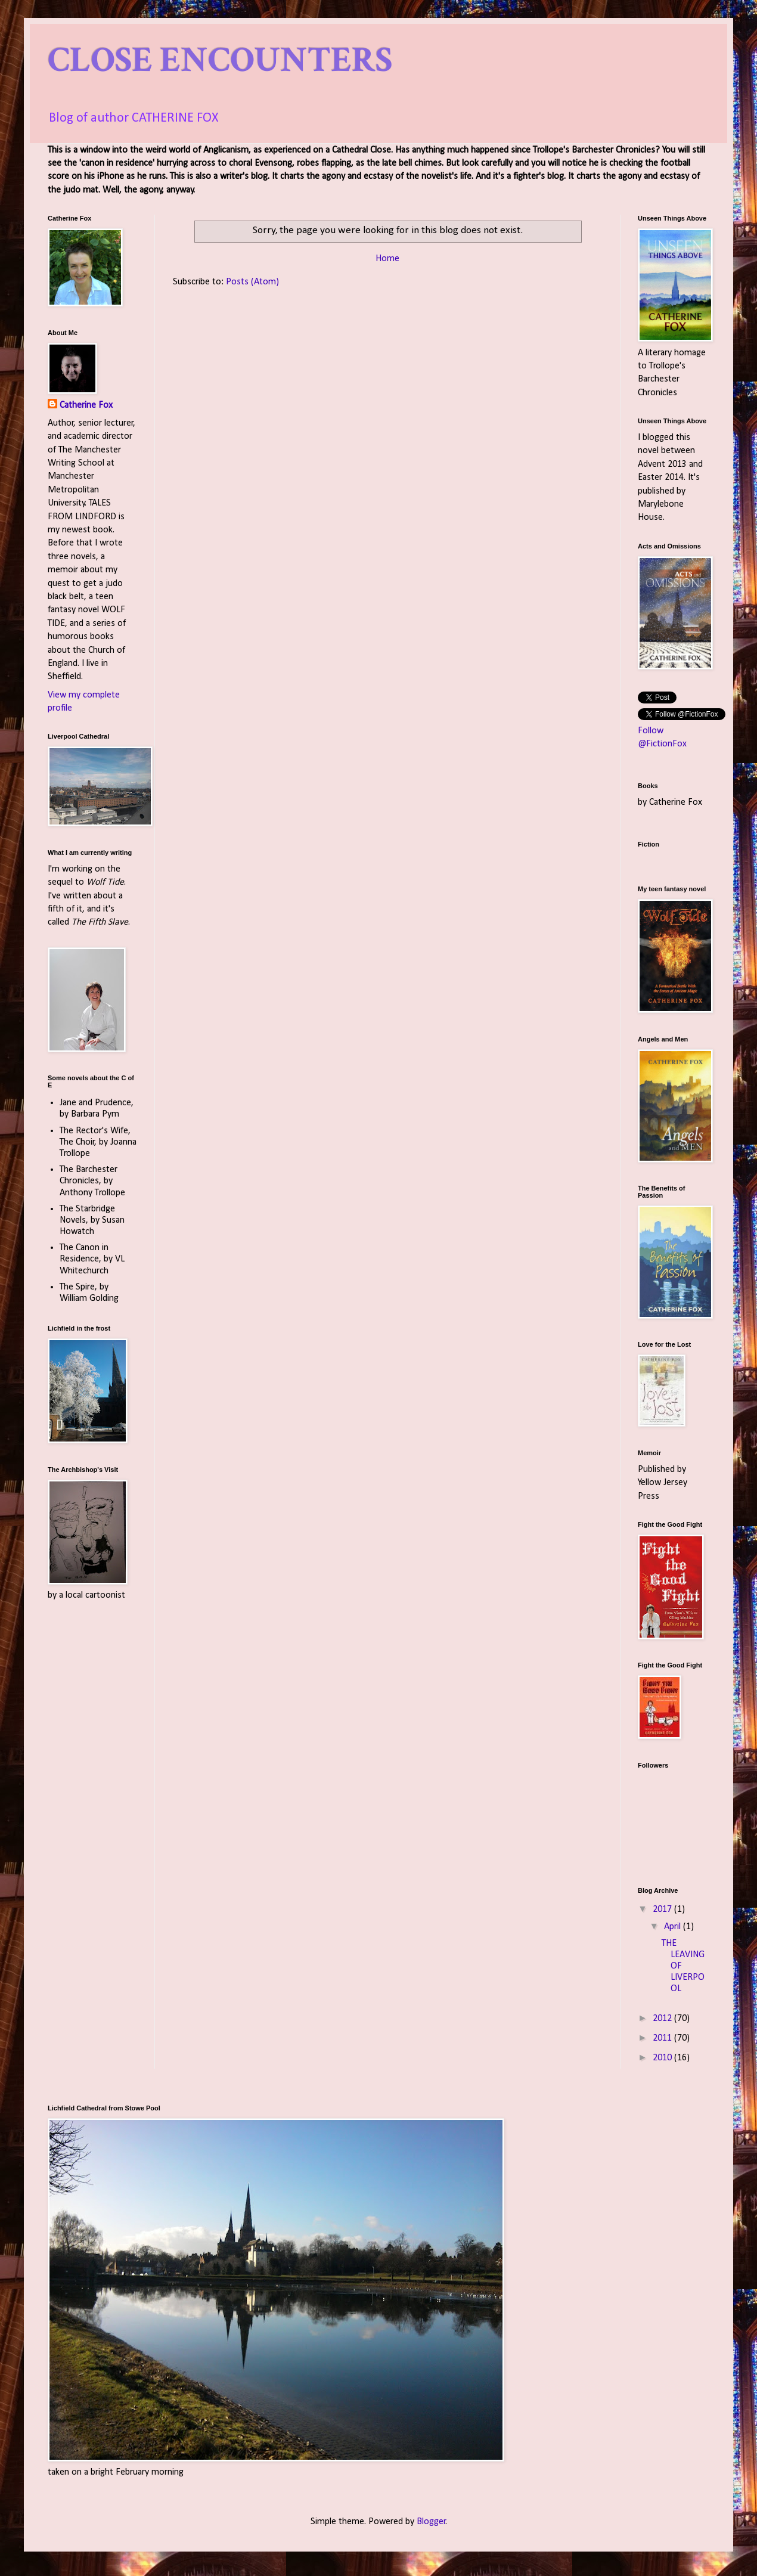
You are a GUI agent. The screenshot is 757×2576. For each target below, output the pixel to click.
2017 (663, 1909)
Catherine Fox (86, 405)
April (673, 1927)
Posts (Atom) (252, 282)
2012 (663, 2018)
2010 (663, 2058)
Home (387, 259)
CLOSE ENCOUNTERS (220, 60)
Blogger (431, 2522)
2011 (663, 2038)
